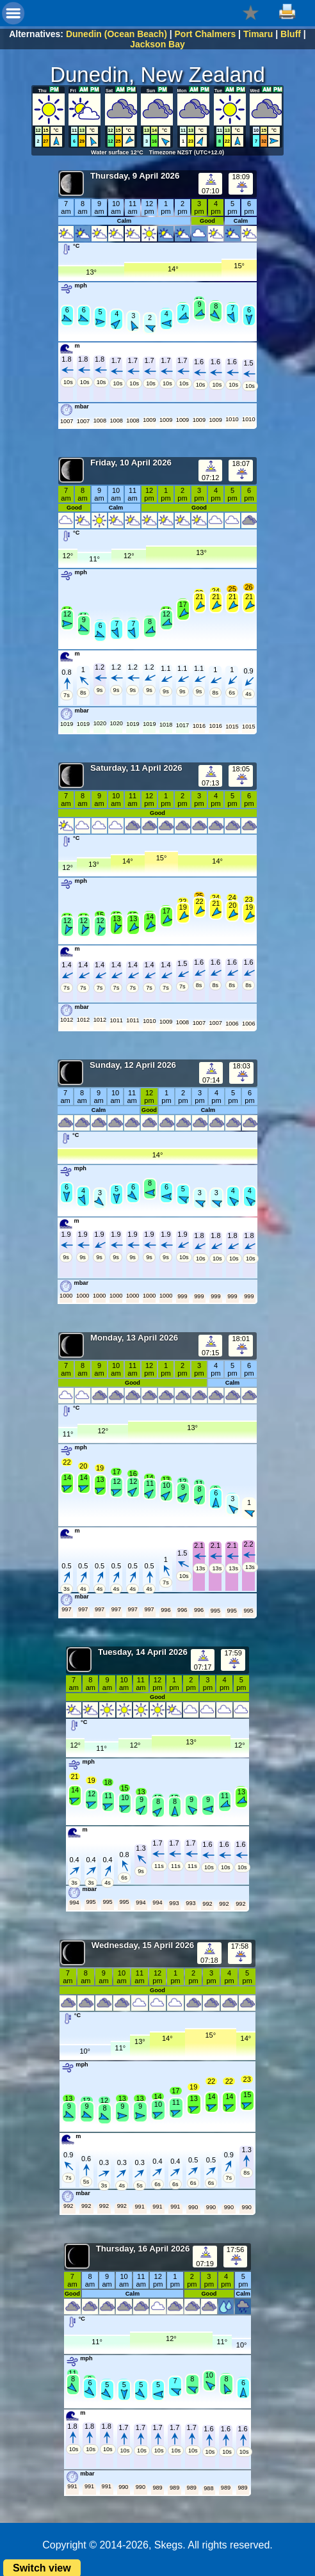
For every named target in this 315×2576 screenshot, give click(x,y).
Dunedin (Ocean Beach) (116, 34)
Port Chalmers (205, 34)
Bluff (290, 34)
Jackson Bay (157, 44)
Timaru (258, 34)
